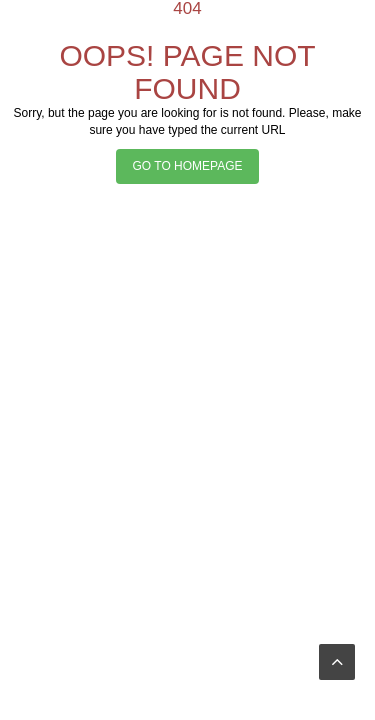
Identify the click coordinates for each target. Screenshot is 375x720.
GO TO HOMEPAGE (187, 166)
